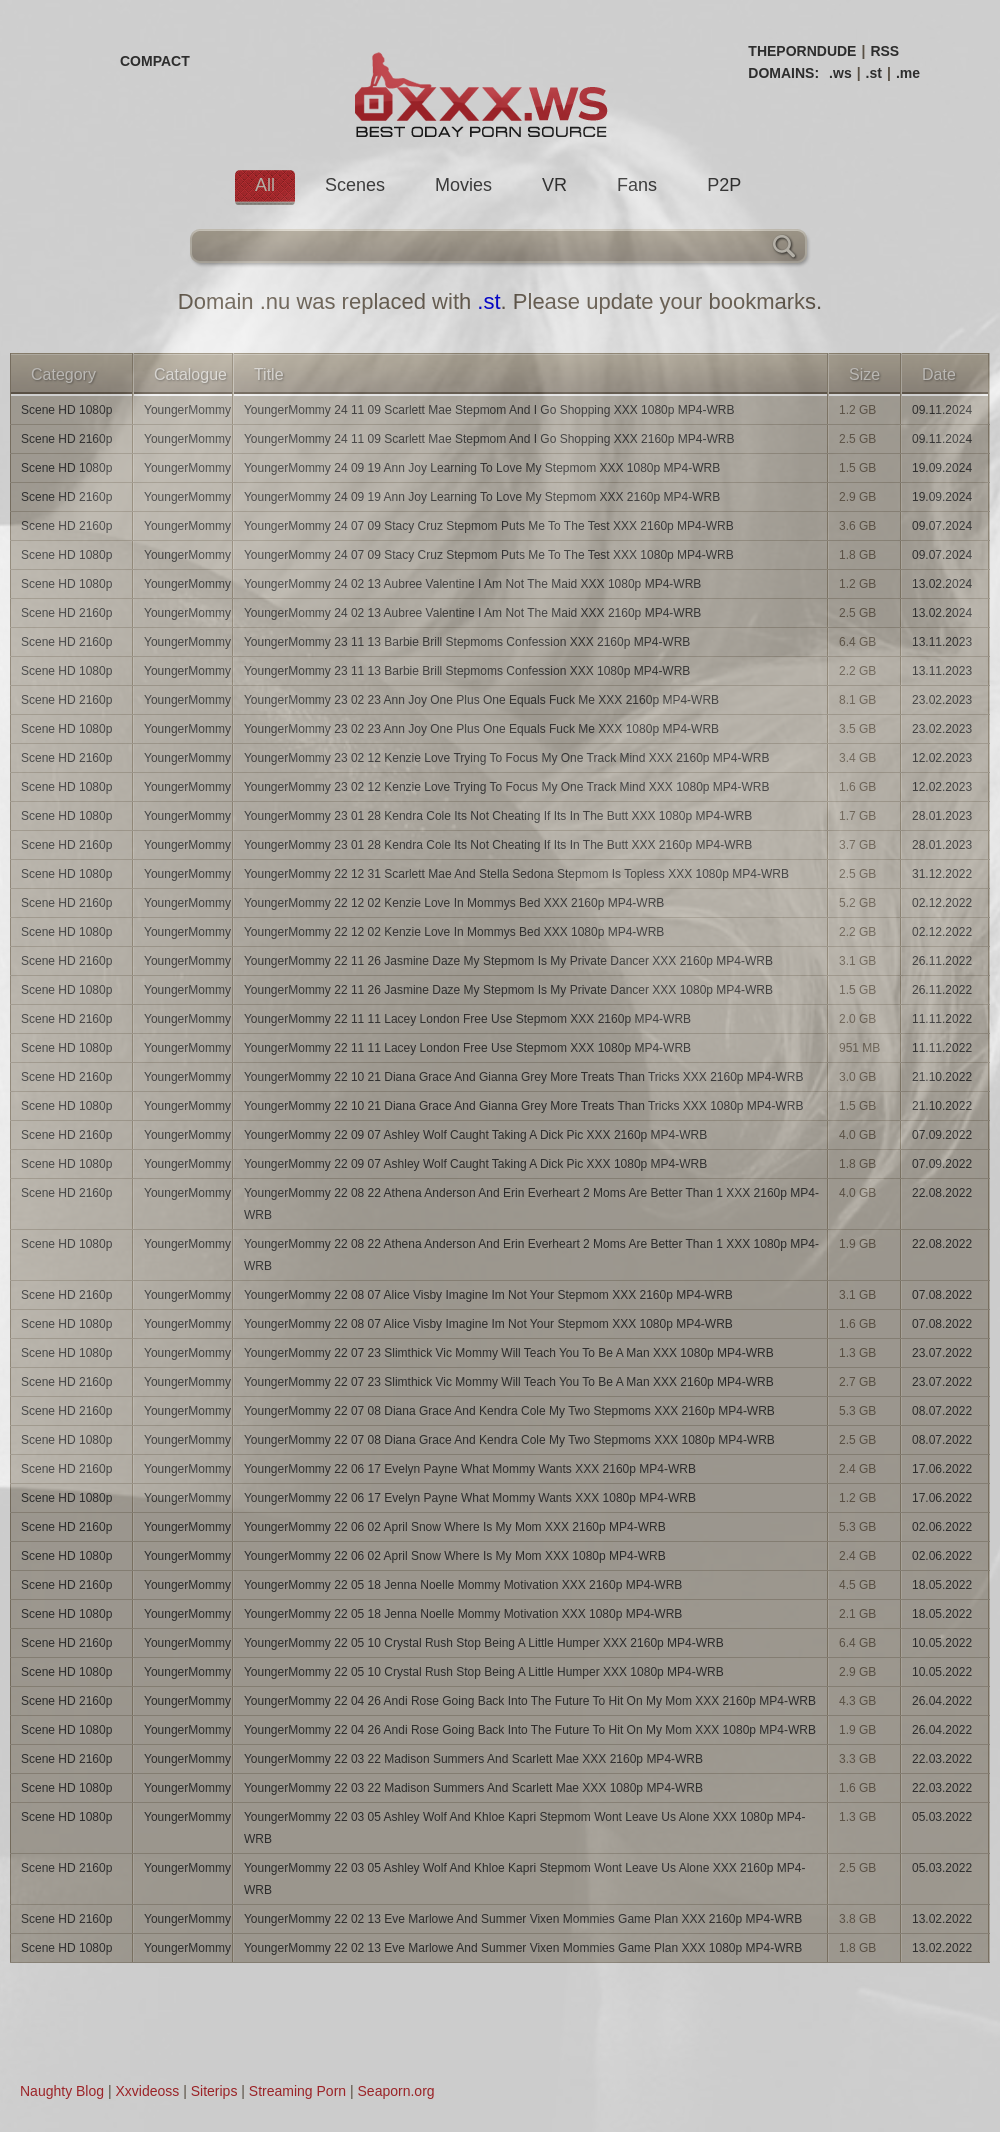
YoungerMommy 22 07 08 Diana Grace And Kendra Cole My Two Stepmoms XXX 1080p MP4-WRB (509, 1440)
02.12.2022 (942, 903)
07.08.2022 (942, 1295)
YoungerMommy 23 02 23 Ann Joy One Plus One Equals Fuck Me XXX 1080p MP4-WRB (481, 729)
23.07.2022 (942, 1353)
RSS (884, 51)
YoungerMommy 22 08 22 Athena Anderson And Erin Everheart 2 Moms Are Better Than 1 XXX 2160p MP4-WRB (531, 1204)
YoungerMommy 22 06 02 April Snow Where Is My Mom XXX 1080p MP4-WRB (455, 1556)
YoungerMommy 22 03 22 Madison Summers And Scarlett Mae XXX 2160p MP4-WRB (473, 1759)
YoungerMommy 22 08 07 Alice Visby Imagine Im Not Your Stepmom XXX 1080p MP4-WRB (488, 1324)
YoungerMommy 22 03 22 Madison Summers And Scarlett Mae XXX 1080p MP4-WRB (473, 1788)
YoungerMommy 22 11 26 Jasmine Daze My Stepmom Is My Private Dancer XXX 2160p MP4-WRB (508, 961)
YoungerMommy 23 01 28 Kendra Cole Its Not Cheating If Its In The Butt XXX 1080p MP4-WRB (498, 816)
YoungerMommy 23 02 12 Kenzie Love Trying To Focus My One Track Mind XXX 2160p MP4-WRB (507, 758)
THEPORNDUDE (802, 51)
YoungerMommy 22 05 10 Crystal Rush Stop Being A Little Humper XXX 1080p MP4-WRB (484, 1672)
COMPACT (155, 61)
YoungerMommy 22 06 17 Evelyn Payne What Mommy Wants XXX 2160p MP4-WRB (470, 1469)
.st (874, 73)
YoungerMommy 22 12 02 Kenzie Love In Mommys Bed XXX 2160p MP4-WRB (454, 903)
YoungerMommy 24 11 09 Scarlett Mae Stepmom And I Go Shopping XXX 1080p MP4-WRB (489, 410)
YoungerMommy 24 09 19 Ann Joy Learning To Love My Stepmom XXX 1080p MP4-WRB (482, 468)
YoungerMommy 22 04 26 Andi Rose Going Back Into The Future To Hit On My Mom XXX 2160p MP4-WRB (530, 1701)
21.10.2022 (942, 1077)
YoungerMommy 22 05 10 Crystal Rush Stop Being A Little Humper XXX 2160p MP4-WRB (484, 1643)
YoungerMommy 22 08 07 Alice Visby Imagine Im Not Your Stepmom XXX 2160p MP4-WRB (488, 1295)
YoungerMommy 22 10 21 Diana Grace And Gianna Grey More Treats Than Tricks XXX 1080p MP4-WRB (524, 1106)
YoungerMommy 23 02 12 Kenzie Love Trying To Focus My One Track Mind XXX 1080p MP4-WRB (507, 787)
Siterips (214, 2091)
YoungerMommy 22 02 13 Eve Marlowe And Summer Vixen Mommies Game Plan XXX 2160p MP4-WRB (523, 1919)
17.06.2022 (942, 1469)
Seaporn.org (396, 2091)
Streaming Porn (297, 2091)
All (265, 185)
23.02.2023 (942, 700)
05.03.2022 (942, 1817)
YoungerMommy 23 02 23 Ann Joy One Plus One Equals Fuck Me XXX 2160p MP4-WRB (481, 700)
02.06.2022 (942, 1527)
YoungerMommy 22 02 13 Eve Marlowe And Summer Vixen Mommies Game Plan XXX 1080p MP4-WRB (523, 1948)
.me (908, 73)
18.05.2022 (942, 1585)
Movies (463, 185)
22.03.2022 (942, 1759)
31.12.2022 (942, 874)
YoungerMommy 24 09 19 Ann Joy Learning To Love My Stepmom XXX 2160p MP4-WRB (482, 497)
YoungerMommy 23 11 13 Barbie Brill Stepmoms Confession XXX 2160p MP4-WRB (467, 642)
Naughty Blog (62, 2091)
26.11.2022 (942, 961)
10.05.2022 (942, 1643)
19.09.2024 (942, 468)
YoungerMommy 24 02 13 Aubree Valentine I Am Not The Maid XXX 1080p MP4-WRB (472, 584)
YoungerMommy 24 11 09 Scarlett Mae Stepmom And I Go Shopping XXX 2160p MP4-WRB (489, 439)
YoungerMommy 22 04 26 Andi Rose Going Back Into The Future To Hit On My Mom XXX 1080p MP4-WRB (530, 1730)
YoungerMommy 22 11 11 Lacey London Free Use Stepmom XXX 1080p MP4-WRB (467, 1048)
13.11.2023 (942, 642)
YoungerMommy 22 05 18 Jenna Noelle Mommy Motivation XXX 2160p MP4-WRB (463, 1585)
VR (554, 185)
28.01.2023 (942, 816)
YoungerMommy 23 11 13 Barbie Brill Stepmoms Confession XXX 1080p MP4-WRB (467, 671)
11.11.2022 (942, 1019)
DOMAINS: (783, 73)
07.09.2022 (942, 1135)
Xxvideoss (147, 2091)
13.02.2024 (942, 584)
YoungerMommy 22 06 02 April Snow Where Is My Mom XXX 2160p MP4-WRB (455, 1527)
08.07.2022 (942, 1411)
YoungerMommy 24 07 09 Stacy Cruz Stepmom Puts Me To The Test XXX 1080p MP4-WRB (489, 555)
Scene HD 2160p (66, 439)
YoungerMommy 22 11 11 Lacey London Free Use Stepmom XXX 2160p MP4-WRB (467, 1019)
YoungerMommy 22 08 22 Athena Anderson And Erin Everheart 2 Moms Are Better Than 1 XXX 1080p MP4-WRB (531, 1255)
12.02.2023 (942, 758)
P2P (724, 185)
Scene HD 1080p (66, 410)
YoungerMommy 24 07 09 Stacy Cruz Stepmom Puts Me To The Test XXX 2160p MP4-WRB (489, 526)
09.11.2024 (942, 410)
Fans (637, 185)
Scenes (355, 185)
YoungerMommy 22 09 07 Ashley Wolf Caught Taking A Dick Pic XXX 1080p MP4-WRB (475, 1164)
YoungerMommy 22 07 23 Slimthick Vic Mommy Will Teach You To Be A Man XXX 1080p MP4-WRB (509, 1353)
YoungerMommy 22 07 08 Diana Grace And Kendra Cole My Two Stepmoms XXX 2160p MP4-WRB (509, 1411)
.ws (840, 73)
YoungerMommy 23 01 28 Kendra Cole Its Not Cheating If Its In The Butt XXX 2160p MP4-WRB (498, 845)
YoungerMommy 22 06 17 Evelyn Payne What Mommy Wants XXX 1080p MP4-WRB (470, 1498)
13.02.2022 (942, 1919)
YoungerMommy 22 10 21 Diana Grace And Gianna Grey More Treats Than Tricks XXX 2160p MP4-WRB (524, 1077)
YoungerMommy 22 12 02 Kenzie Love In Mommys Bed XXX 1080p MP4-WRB (454, 932)
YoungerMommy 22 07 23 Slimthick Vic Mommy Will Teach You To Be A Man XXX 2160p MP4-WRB (509, 1382)
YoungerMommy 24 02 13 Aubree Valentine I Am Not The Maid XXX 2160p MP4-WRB (472, 613)
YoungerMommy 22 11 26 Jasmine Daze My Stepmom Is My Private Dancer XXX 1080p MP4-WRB (508, 990)
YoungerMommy (187, 410)
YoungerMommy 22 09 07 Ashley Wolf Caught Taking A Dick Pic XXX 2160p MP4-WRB (475, 1135)
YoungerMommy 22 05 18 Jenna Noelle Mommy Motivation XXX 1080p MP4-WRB (463, 1614)
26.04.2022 (942, 1701)
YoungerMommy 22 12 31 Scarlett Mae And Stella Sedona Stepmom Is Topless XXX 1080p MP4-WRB (516, 874)
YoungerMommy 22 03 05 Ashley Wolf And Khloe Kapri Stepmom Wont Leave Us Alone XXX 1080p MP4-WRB (524, 1828)
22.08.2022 (942, 1193)
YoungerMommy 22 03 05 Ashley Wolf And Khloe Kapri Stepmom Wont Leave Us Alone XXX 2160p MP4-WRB (524, 1879)
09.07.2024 (942, 526)
